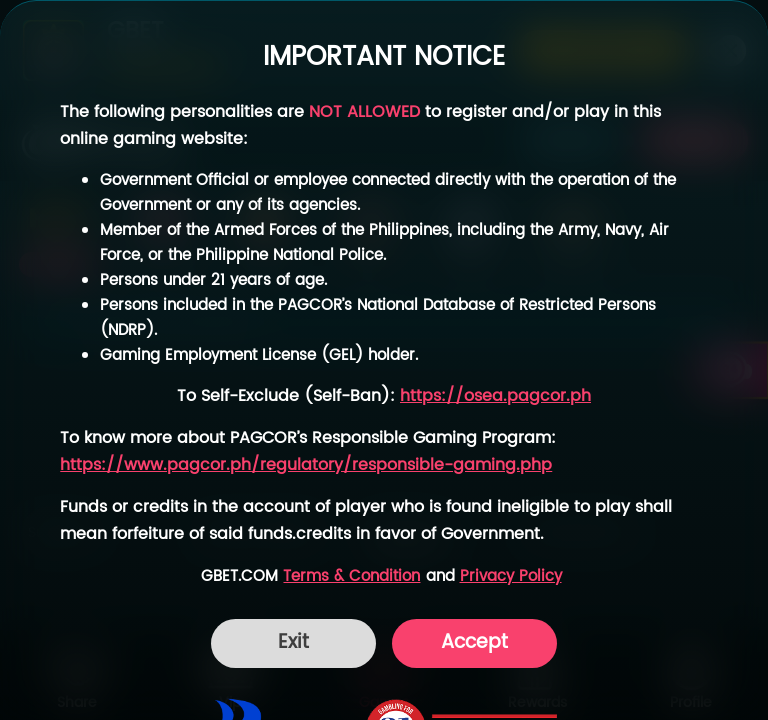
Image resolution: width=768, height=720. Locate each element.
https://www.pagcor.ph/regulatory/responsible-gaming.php (306, 465)
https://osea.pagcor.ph (495, 396)
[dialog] (384, 360)
